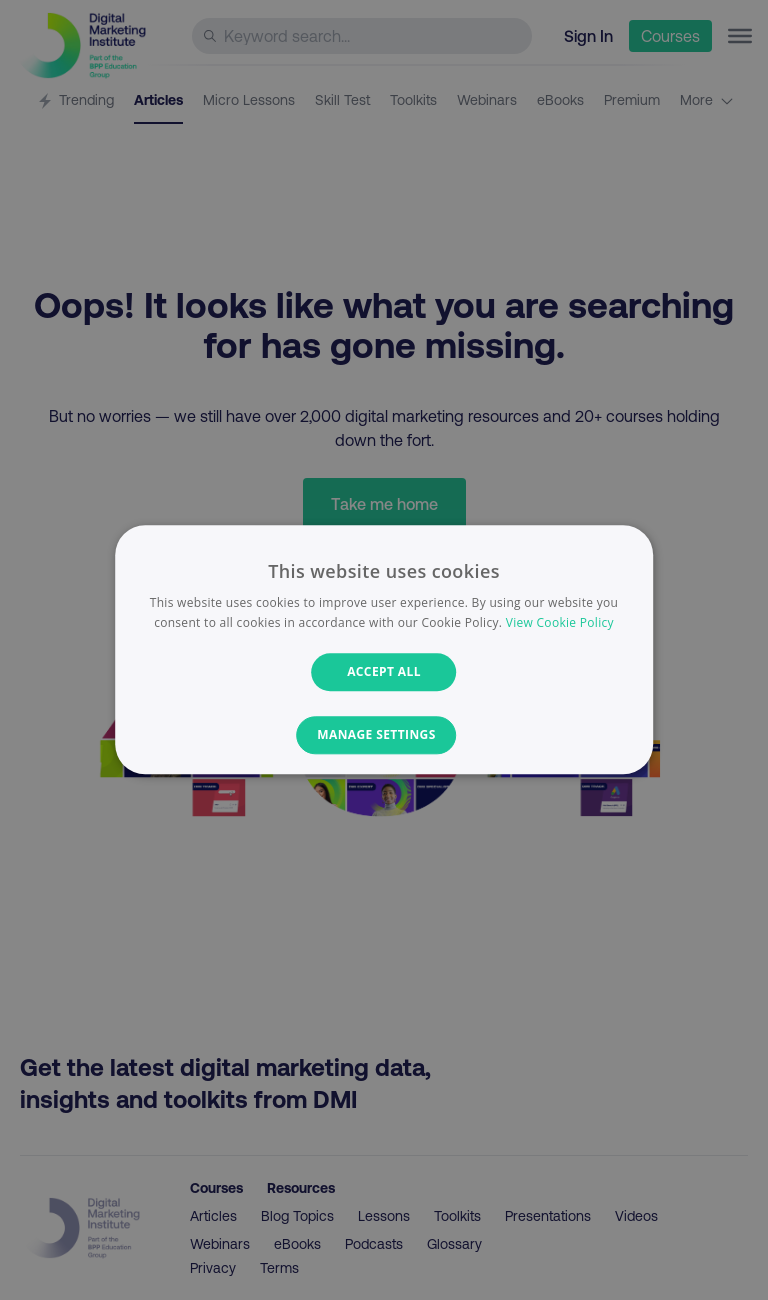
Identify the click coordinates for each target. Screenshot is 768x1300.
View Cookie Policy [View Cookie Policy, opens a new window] (560, 623)
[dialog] (384, 649)
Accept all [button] (384, 671)
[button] (384, 736)
